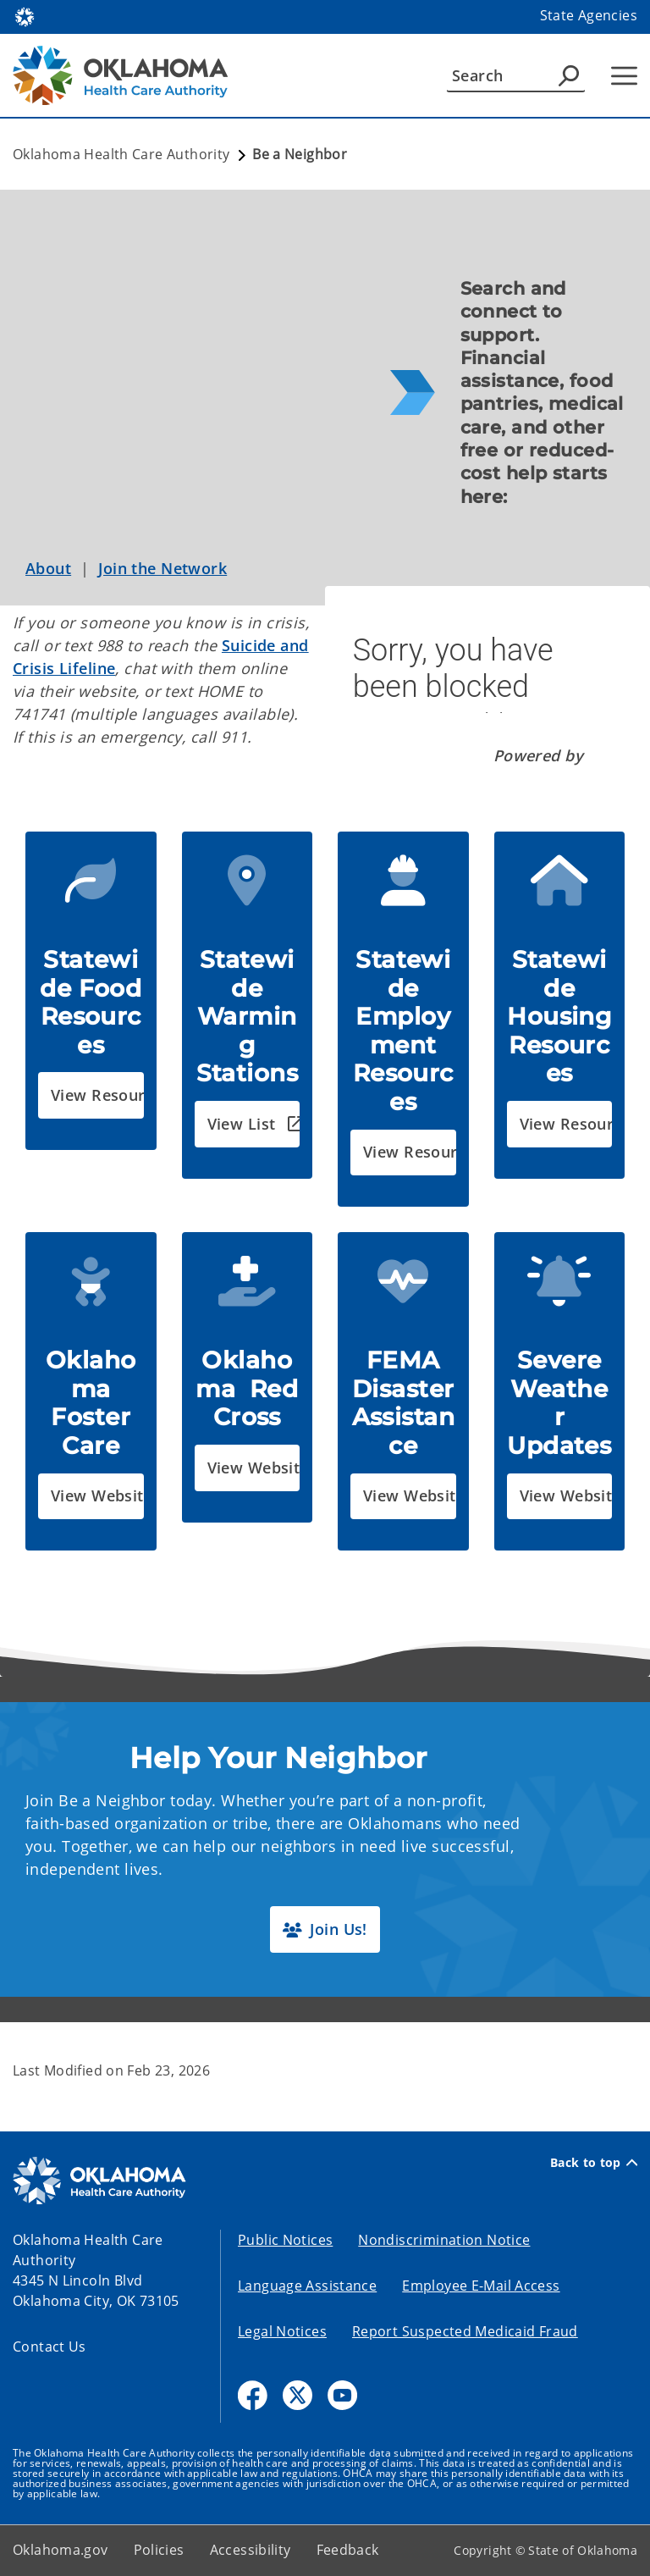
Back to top (593, 2163)
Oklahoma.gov (60, 2549)
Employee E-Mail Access (480, 2285)
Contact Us (49, 2346)
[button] (91, 1095)
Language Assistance (307, 2285)
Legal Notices (282, 2331)
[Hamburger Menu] (624, 76)
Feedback (348, 2549)
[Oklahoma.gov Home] (24, 16)
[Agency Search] (569, 75)
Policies (159, 2549)
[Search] (516, 75)
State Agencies (588, 15)
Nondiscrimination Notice (444, 2240)
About (48, 568)
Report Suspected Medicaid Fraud (465, 2331)
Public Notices (285, 2240)
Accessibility (250, 2549)
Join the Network (162, 568)
